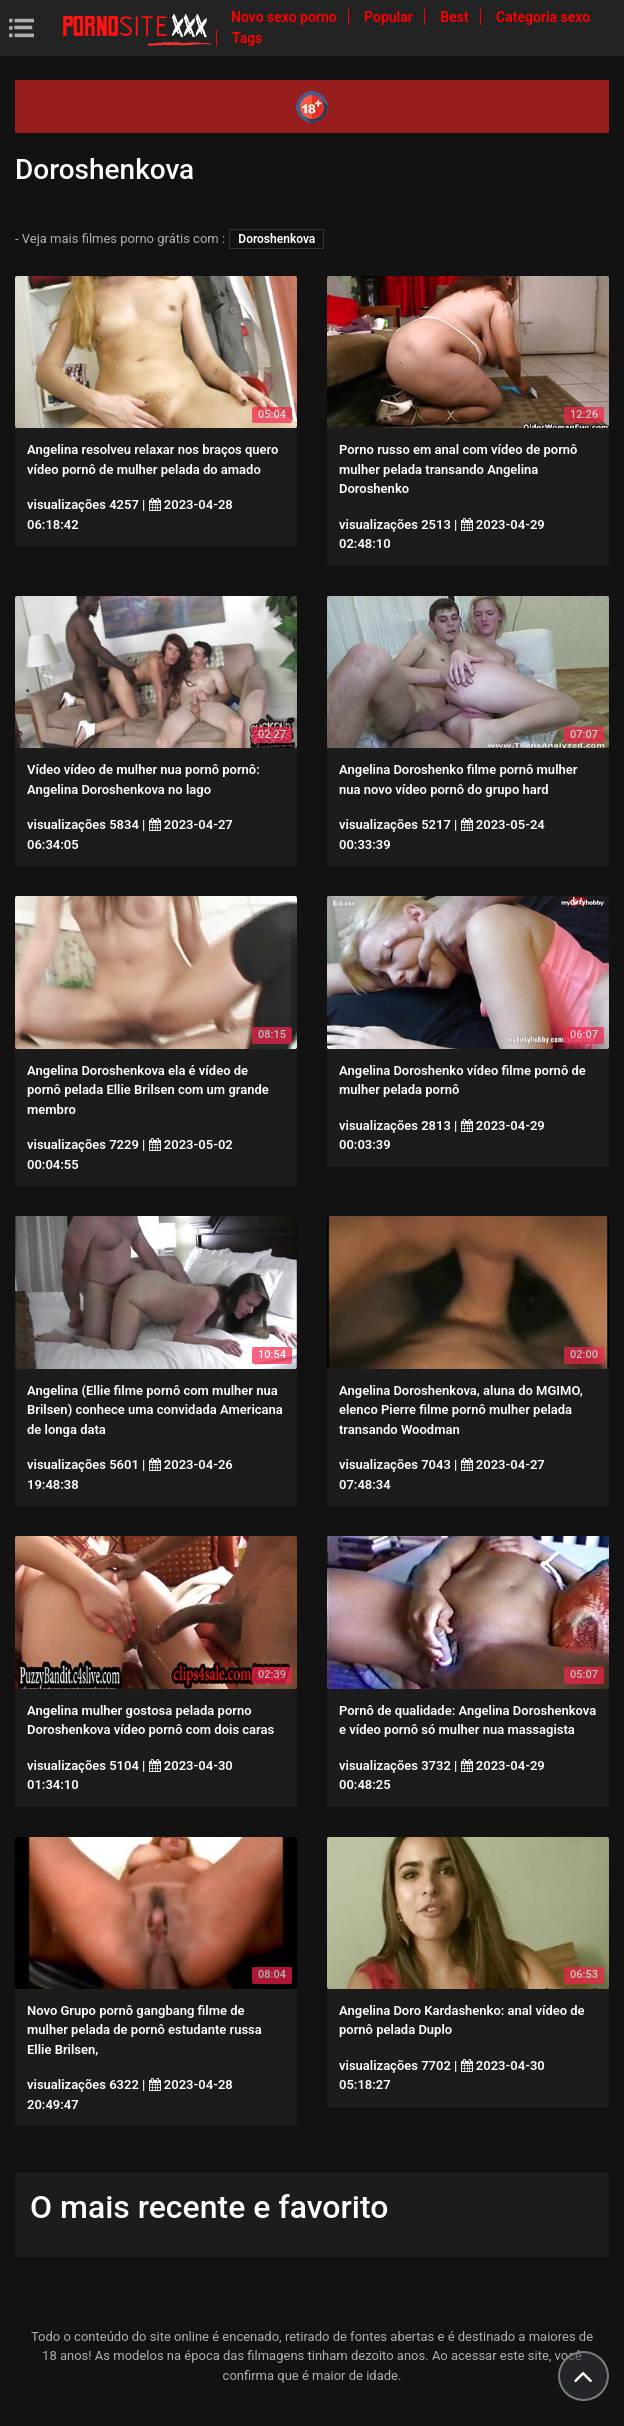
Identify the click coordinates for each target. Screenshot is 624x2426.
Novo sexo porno (285, 17)
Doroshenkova (276, 239)
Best (456, 17)
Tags (247, 38)
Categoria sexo (543, 17)
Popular (390, 17)
